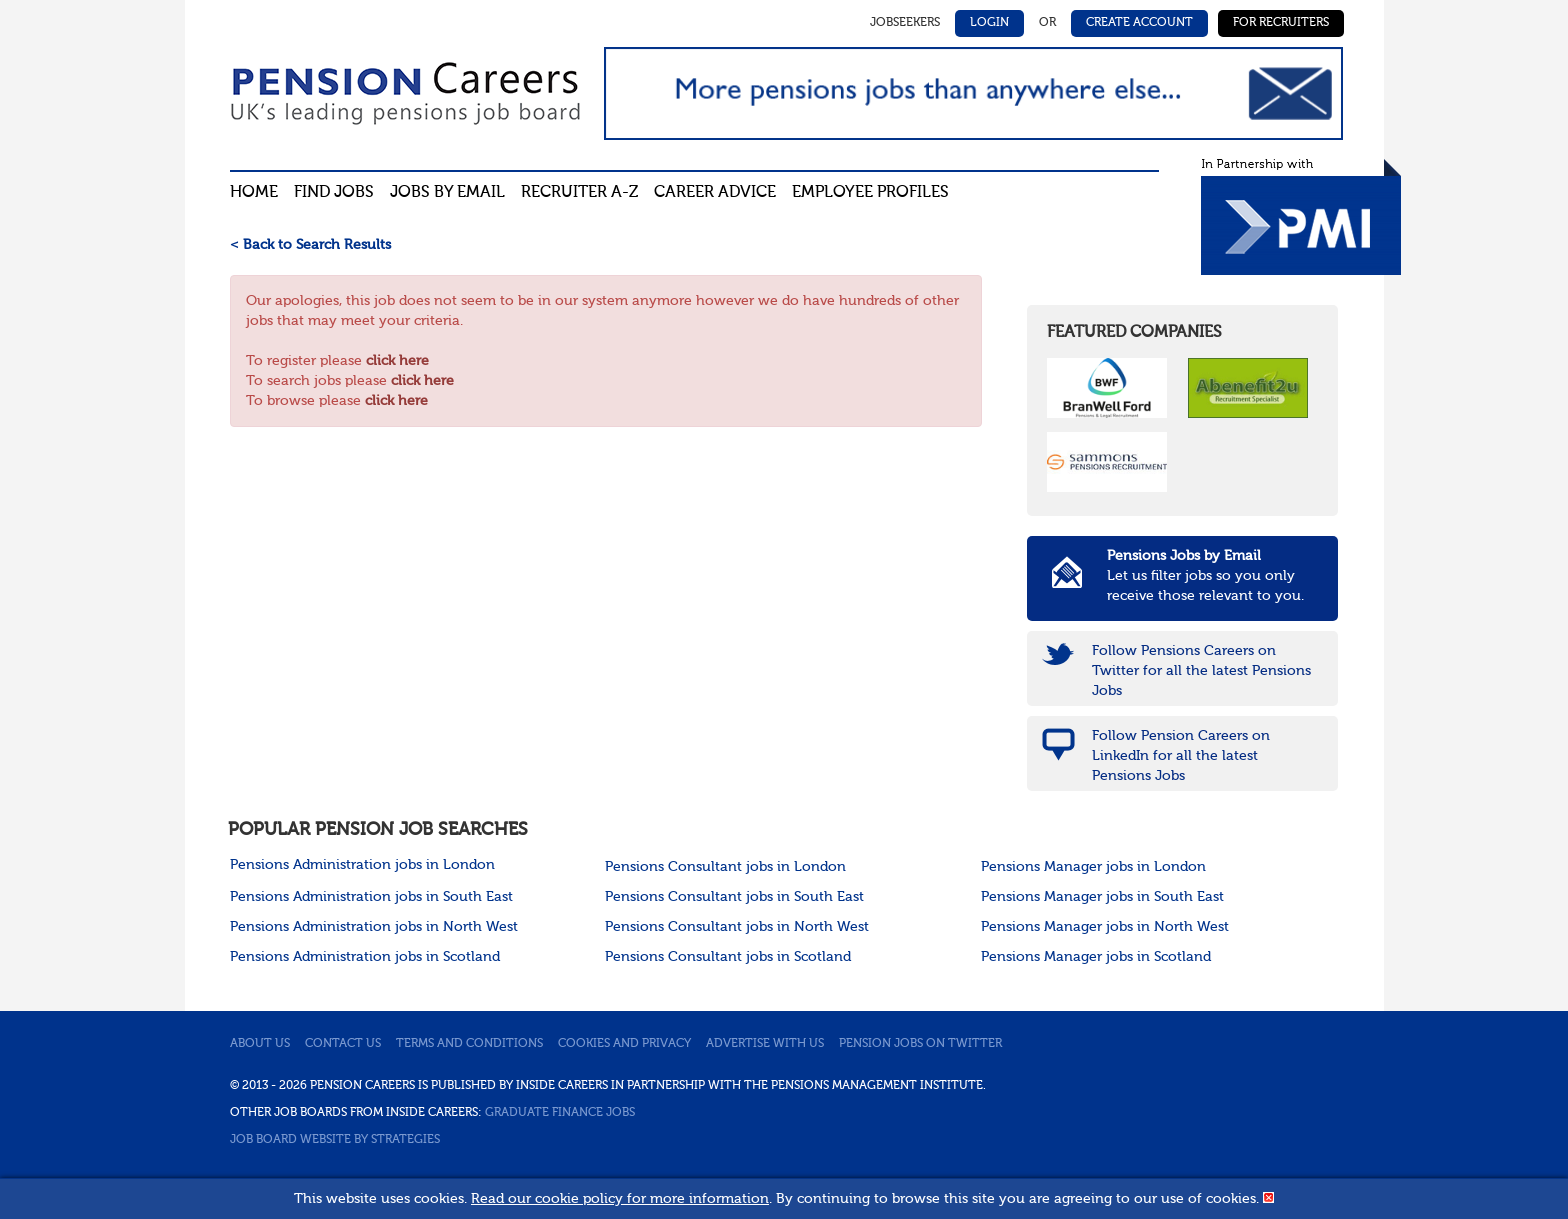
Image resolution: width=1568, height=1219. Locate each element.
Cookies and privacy (624, 1044)
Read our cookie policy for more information (620, 1199)
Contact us (343, 1044)
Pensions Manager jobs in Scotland (1096, 957)
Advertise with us (765, 1044)
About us (260, 1044)
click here (397, 361)
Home (254, 193)
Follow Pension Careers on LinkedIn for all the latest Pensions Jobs (1181, 756)
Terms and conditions (469, 1044)
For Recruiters (1281, 23)
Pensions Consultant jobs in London (725, 867)
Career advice (715, 193)
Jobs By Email (447, 193)
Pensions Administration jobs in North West (374, 927)
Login (989, 23)
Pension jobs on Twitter (920, 1044)
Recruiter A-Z (579, 193)
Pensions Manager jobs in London (1093, 867)
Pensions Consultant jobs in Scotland (728, 957)
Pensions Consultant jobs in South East (734, 897)
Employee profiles (870, 193)
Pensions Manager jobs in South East (1102, 897)
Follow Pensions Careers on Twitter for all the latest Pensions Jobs (1201, 671)
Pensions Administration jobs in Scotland (365, 957)
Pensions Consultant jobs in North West (737, 927)
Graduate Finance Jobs (560, 1113)
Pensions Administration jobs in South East (371, 897)
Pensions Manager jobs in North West (1105, 927)
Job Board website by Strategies (335, 1140)
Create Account (1139, 23)
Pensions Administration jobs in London (362, 865)
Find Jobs (334, 193)
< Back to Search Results (310, 245)
